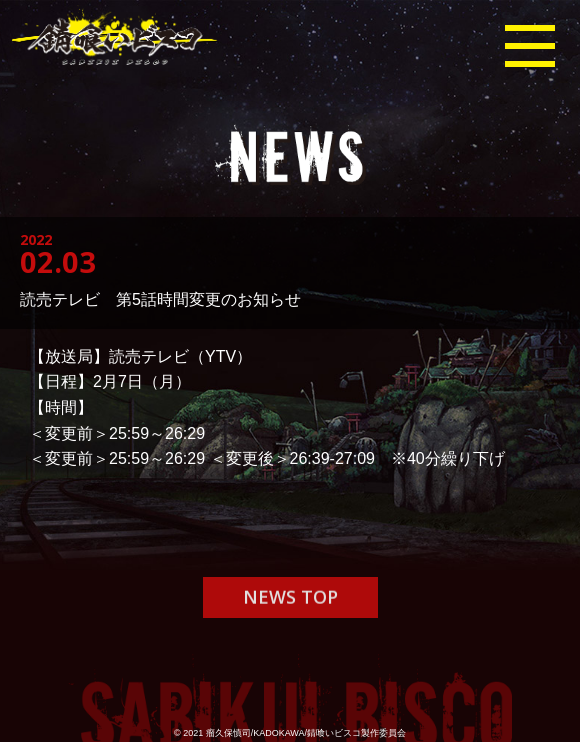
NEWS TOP (290, 599)
